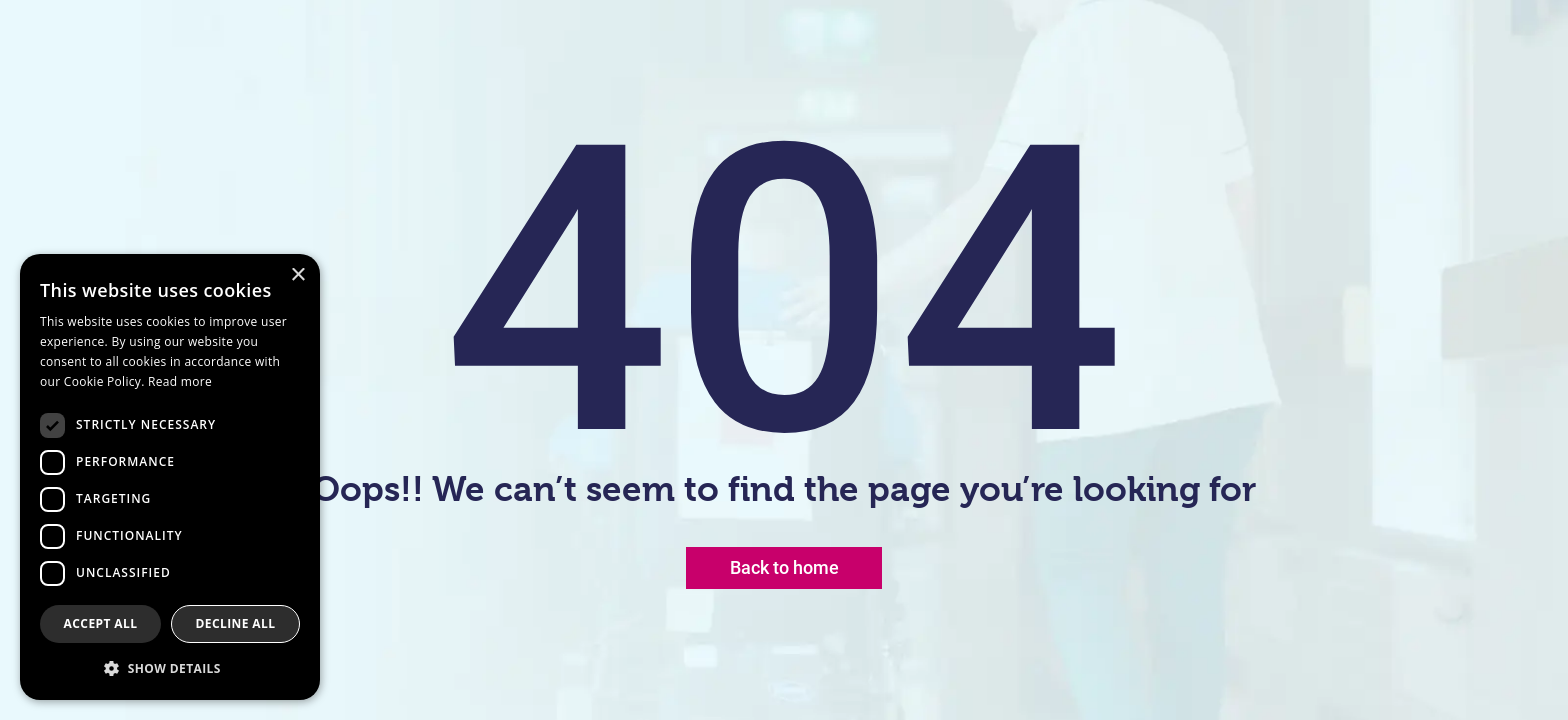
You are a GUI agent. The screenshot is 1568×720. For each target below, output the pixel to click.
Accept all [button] (101, 623)
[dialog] (170, 477)
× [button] (297, 275)
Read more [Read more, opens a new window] (180, 381)
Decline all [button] (236, 623)
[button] (170, 668)
